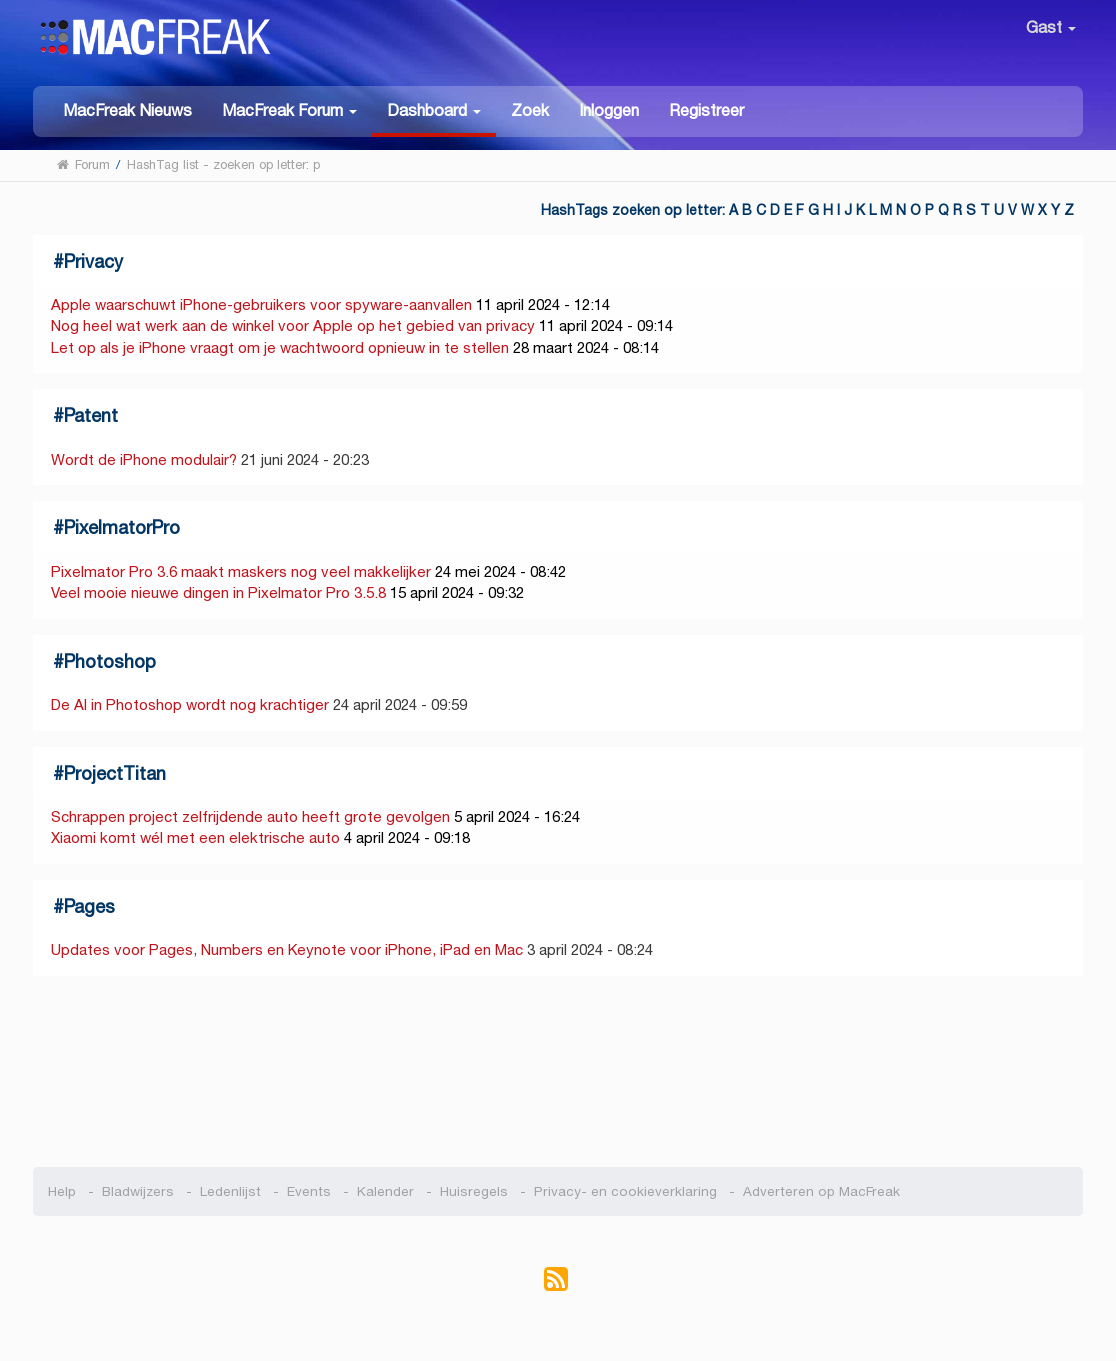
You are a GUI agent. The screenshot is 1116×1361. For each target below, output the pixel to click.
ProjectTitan (115, 773)
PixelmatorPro (122, 527)
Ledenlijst (230, 1191)
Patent (91, 415)
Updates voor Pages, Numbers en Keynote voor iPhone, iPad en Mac (287, 949)
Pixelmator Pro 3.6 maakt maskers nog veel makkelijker (241, 571)
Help (62, 1191)
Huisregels (474, 1191)
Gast (1051, 27)
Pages (89, 906)
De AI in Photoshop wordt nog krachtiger (190, 704)
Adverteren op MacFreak (821, 1191)
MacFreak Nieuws (127, 110)
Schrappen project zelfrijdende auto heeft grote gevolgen (250, 816)
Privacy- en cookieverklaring (625, 1191)
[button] (289, 109)
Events (309, 1191)
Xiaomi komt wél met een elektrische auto (195, 837)
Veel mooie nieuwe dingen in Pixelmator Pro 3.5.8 (218, 592)
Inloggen (609, 110)
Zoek (530, 110)
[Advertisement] (558, 1072)
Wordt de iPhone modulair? (144, 459)
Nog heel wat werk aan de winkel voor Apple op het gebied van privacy (293, 325)
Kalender (385, 1191)
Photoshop (110, 661)
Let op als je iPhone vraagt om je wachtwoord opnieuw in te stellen (280, 347)
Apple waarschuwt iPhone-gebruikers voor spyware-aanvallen (261, 304)
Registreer (706, 110)
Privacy (93, 261)
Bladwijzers (138, 1191)
